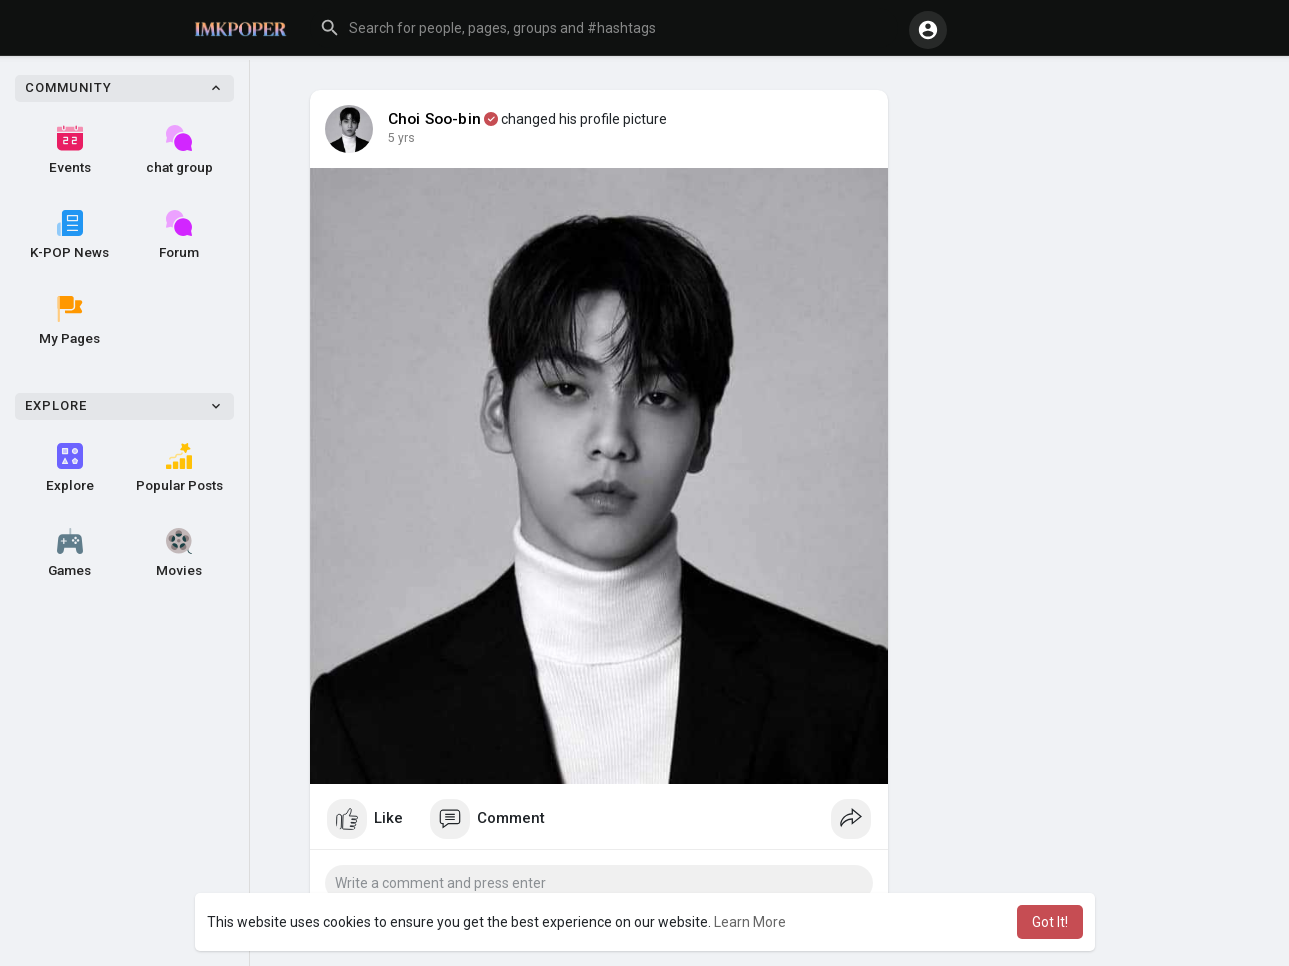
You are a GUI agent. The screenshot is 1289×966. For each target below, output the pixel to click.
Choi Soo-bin (434, 119)
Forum (179, 235)
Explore (70, 468)
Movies (179, 553)
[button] (604, 28)
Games (69, 553)
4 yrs (401, 138)
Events (70, 150)
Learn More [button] (750, 922)
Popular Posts (179, 468)
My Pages (69, 321)
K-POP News (69, 235)
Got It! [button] (1050, 922)
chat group (179, 150)
